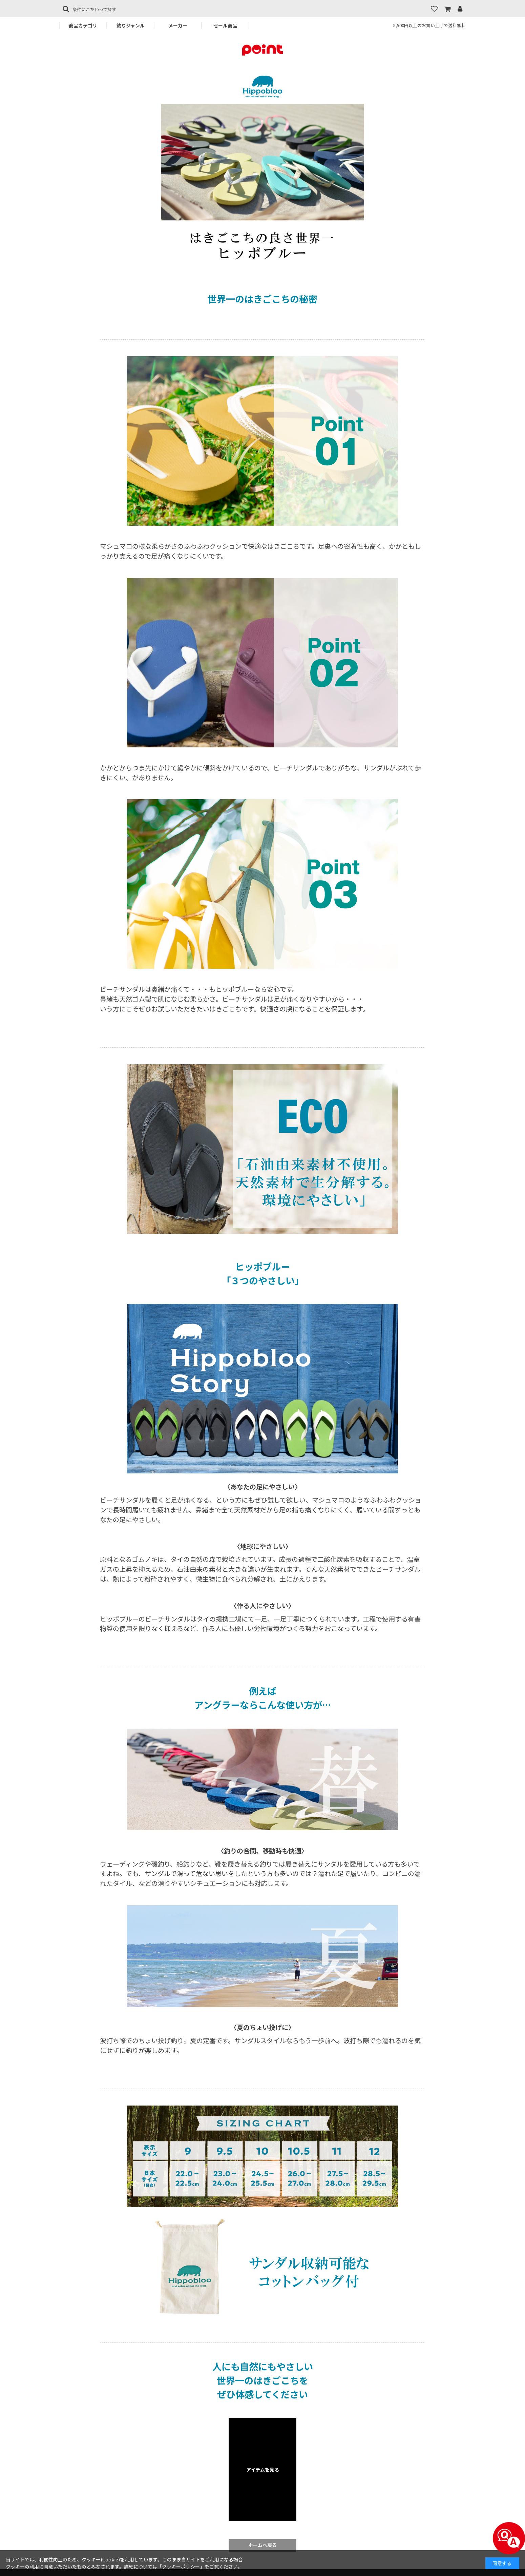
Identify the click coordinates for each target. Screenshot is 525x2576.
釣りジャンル (131, 25)
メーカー (177, 25)
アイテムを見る (262, 2469)
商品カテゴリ (83, 25)
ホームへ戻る (262, 2544)
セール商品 (225, 25)
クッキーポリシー (181, 2566)
